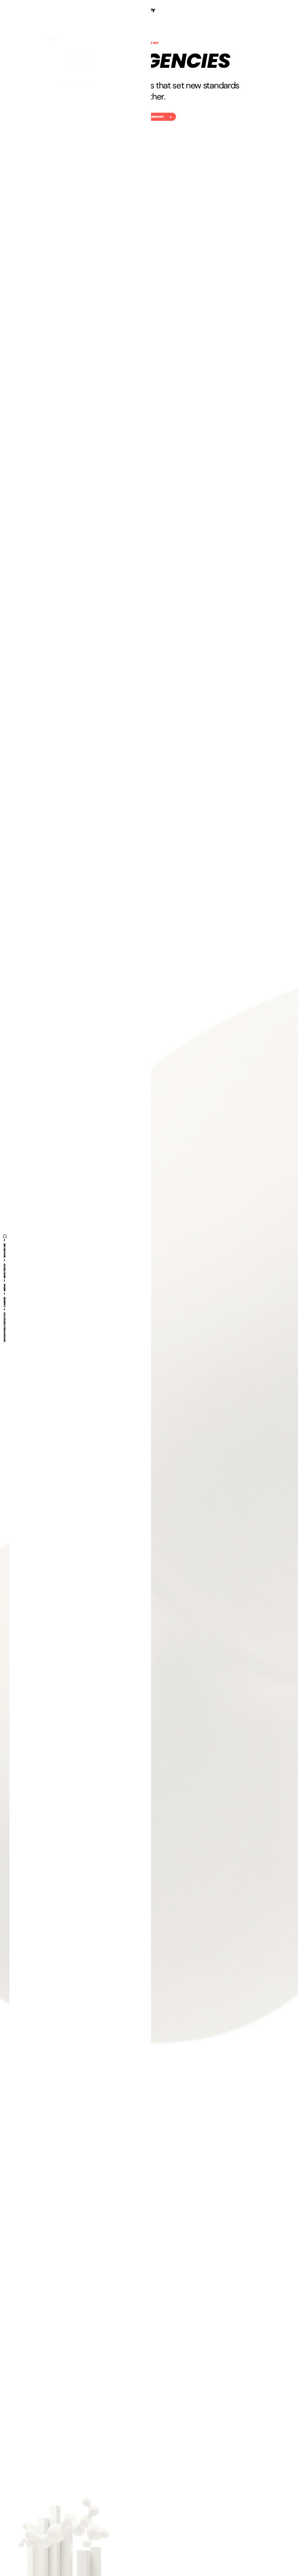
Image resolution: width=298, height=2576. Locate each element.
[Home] (5, 1236)
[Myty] (149, 10)
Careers (4, 1302)
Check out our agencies (149, 117)
